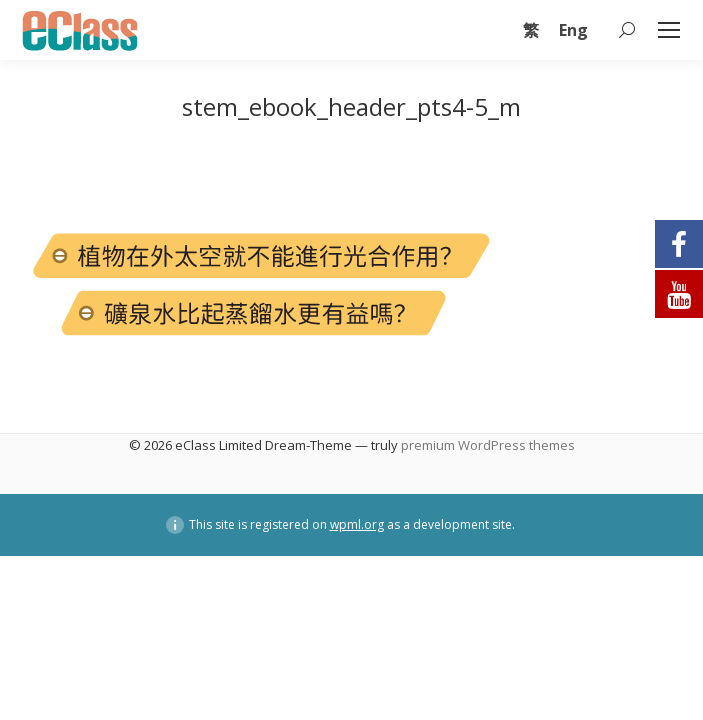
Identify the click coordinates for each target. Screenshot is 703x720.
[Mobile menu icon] (669, 30)
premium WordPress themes (488, 445)
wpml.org (357, 524)
